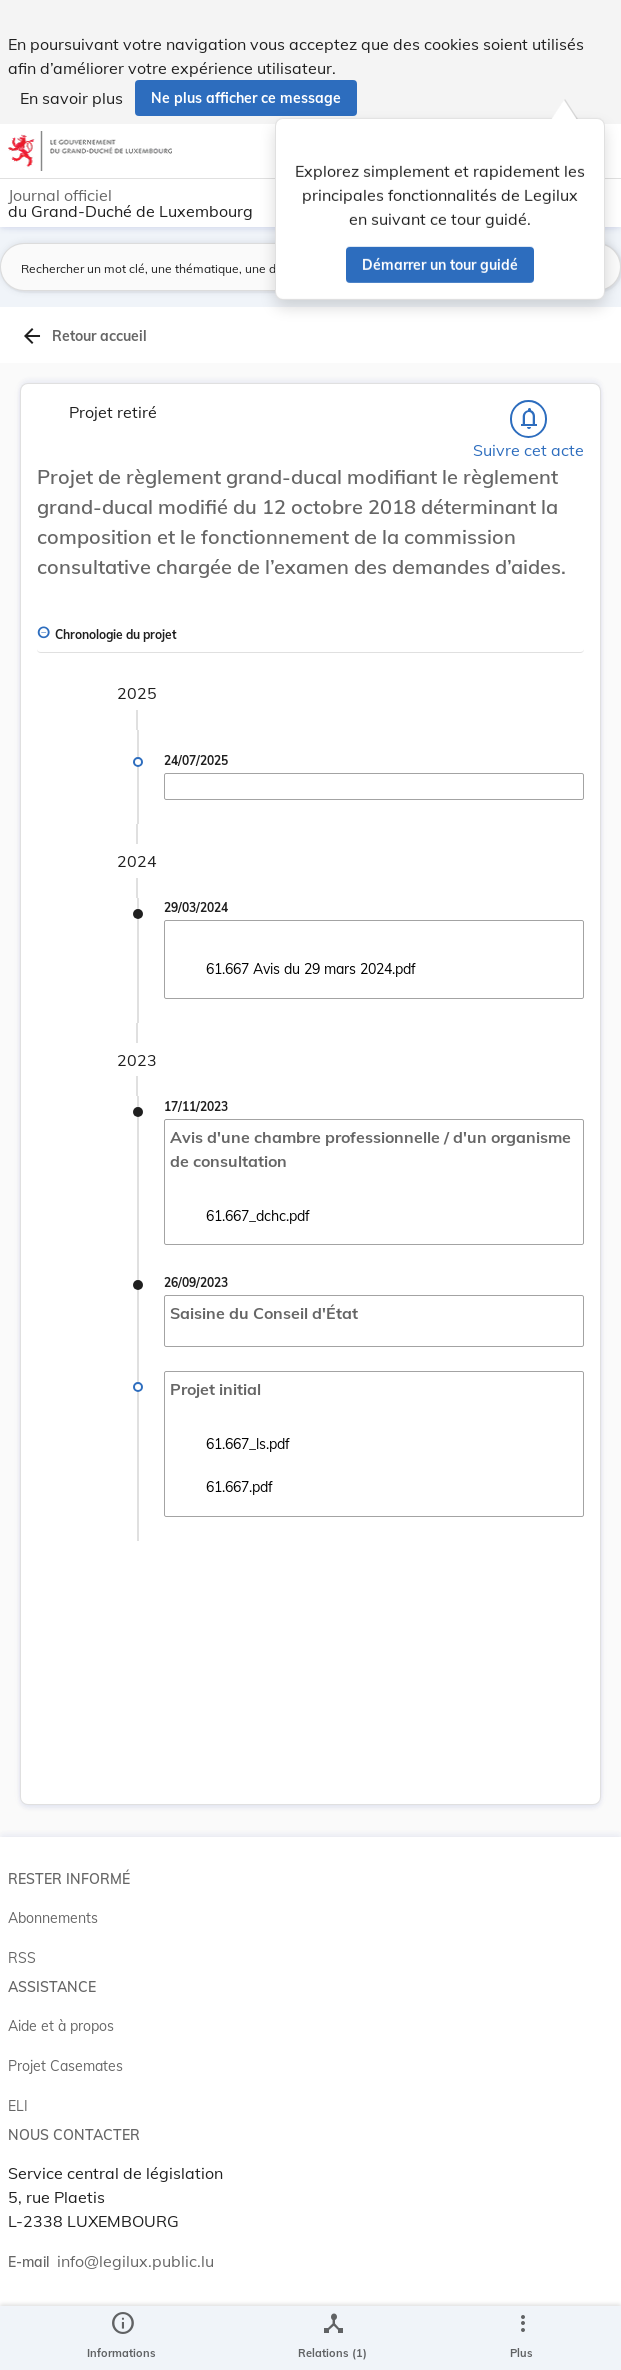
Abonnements (53, 1918)
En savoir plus (71, 98)
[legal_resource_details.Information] (121, 2338)
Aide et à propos (61, 2026)
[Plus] (522, 2338)
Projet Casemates (65, 2066)
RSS (22, 1958)
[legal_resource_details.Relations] (332, 2338)
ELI (18, 2106)
